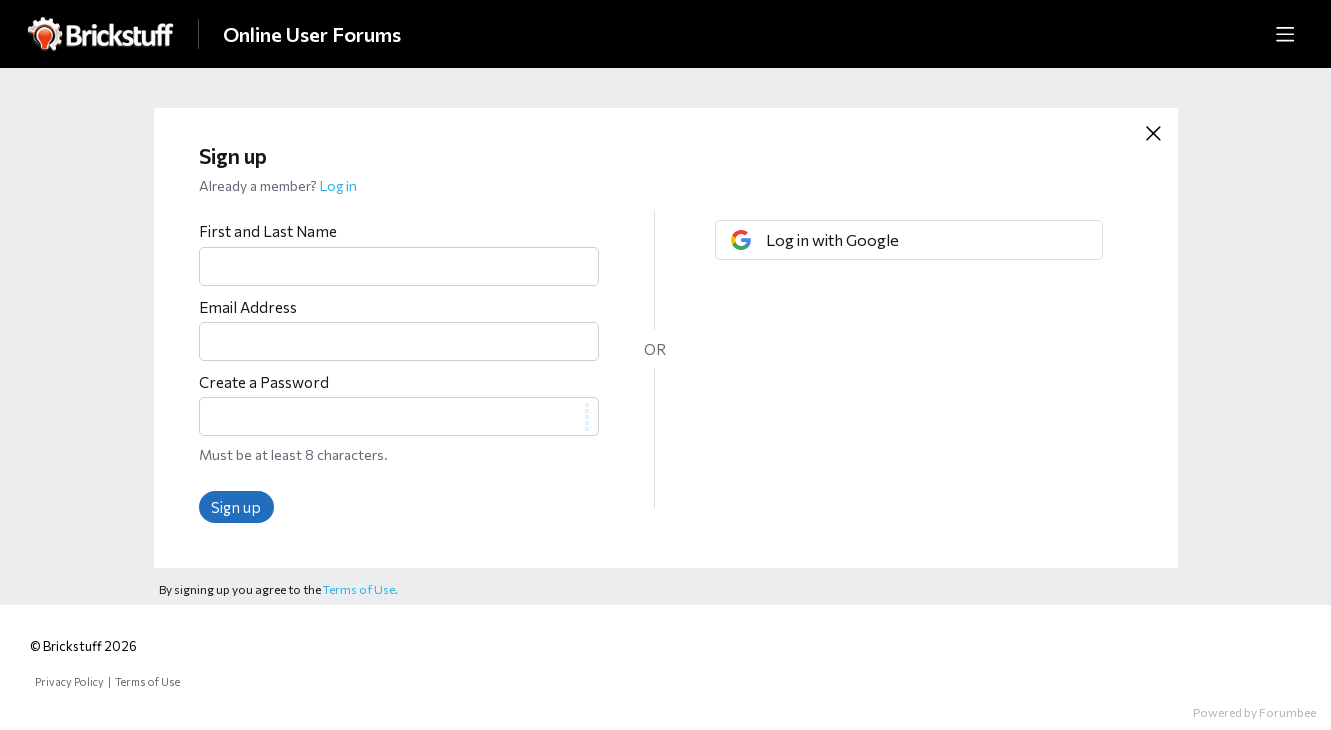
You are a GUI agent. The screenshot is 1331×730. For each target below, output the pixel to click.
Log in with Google (832, 239)
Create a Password (264, 382)
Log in (338, 185)
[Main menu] (1285, 34)
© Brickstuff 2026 (83, 646)
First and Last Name (268, 231)
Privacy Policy (69, 681)
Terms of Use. (360, 589)
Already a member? (278, 185)
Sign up (236, 507)
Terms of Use (147, 681)
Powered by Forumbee (1254, 712)
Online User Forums (312, 34)
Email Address (248, 307)
